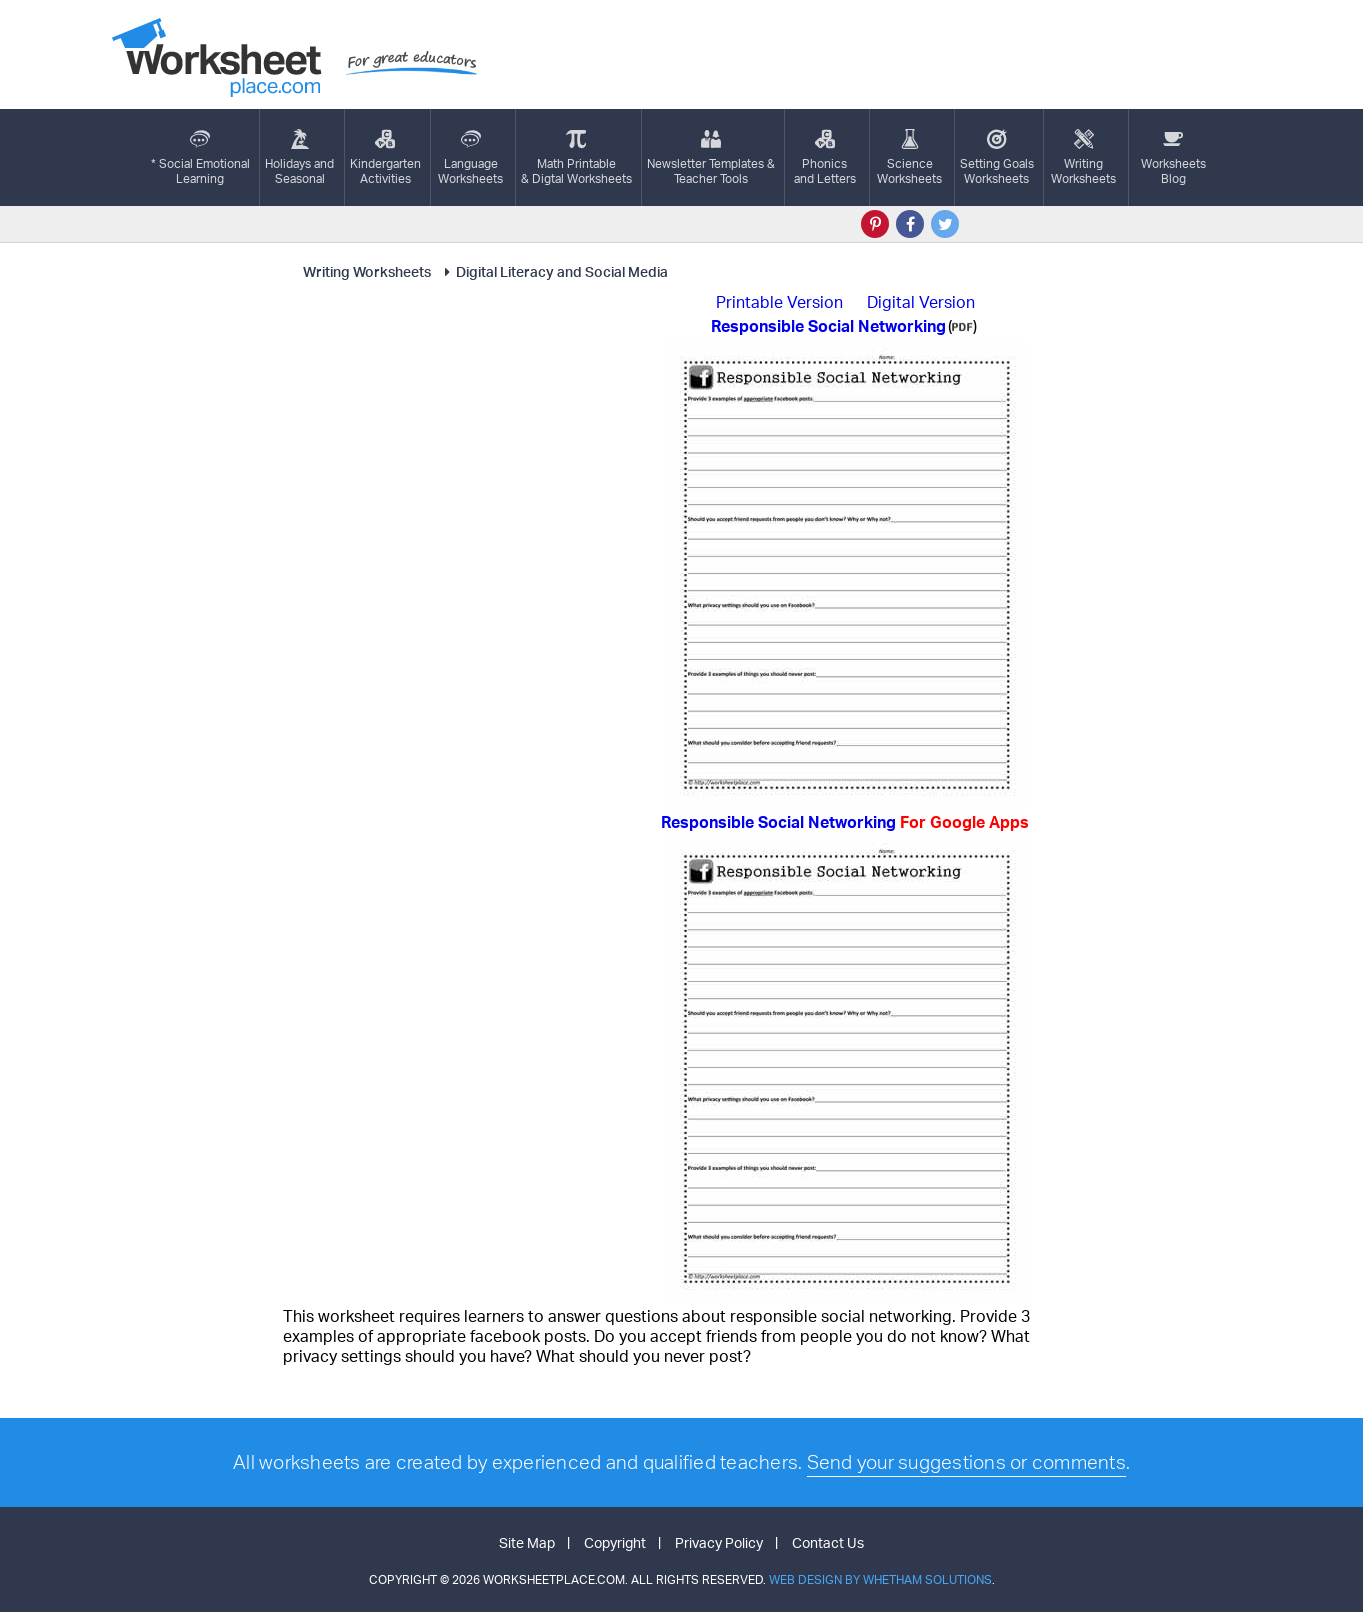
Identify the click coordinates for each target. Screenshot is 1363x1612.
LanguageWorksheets (470, 157)
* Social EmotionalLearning (200, 157)
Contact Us (828, 1542)
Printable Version (779, 302)
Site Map (527, 1542)
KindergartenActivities (385, 157)
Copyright (615, 1542)
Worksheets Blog (1173, 157)
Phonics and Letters (825, 157)
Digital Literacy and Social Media (553, 271)
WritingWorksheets (1083, 157)
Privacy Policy (719, 1542)
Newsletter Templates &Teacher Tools (711, 157)
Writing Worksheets (367, 271)
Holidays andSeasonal (299, 157)
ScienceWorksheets (909, 157)
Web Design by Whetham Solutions (880, 1579)
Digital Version (921, 302)
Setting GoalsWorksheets (997, 157)
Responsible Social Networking (845, 822)
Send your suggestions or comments (966, 1462)
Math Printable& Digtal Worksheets (576, 157)
